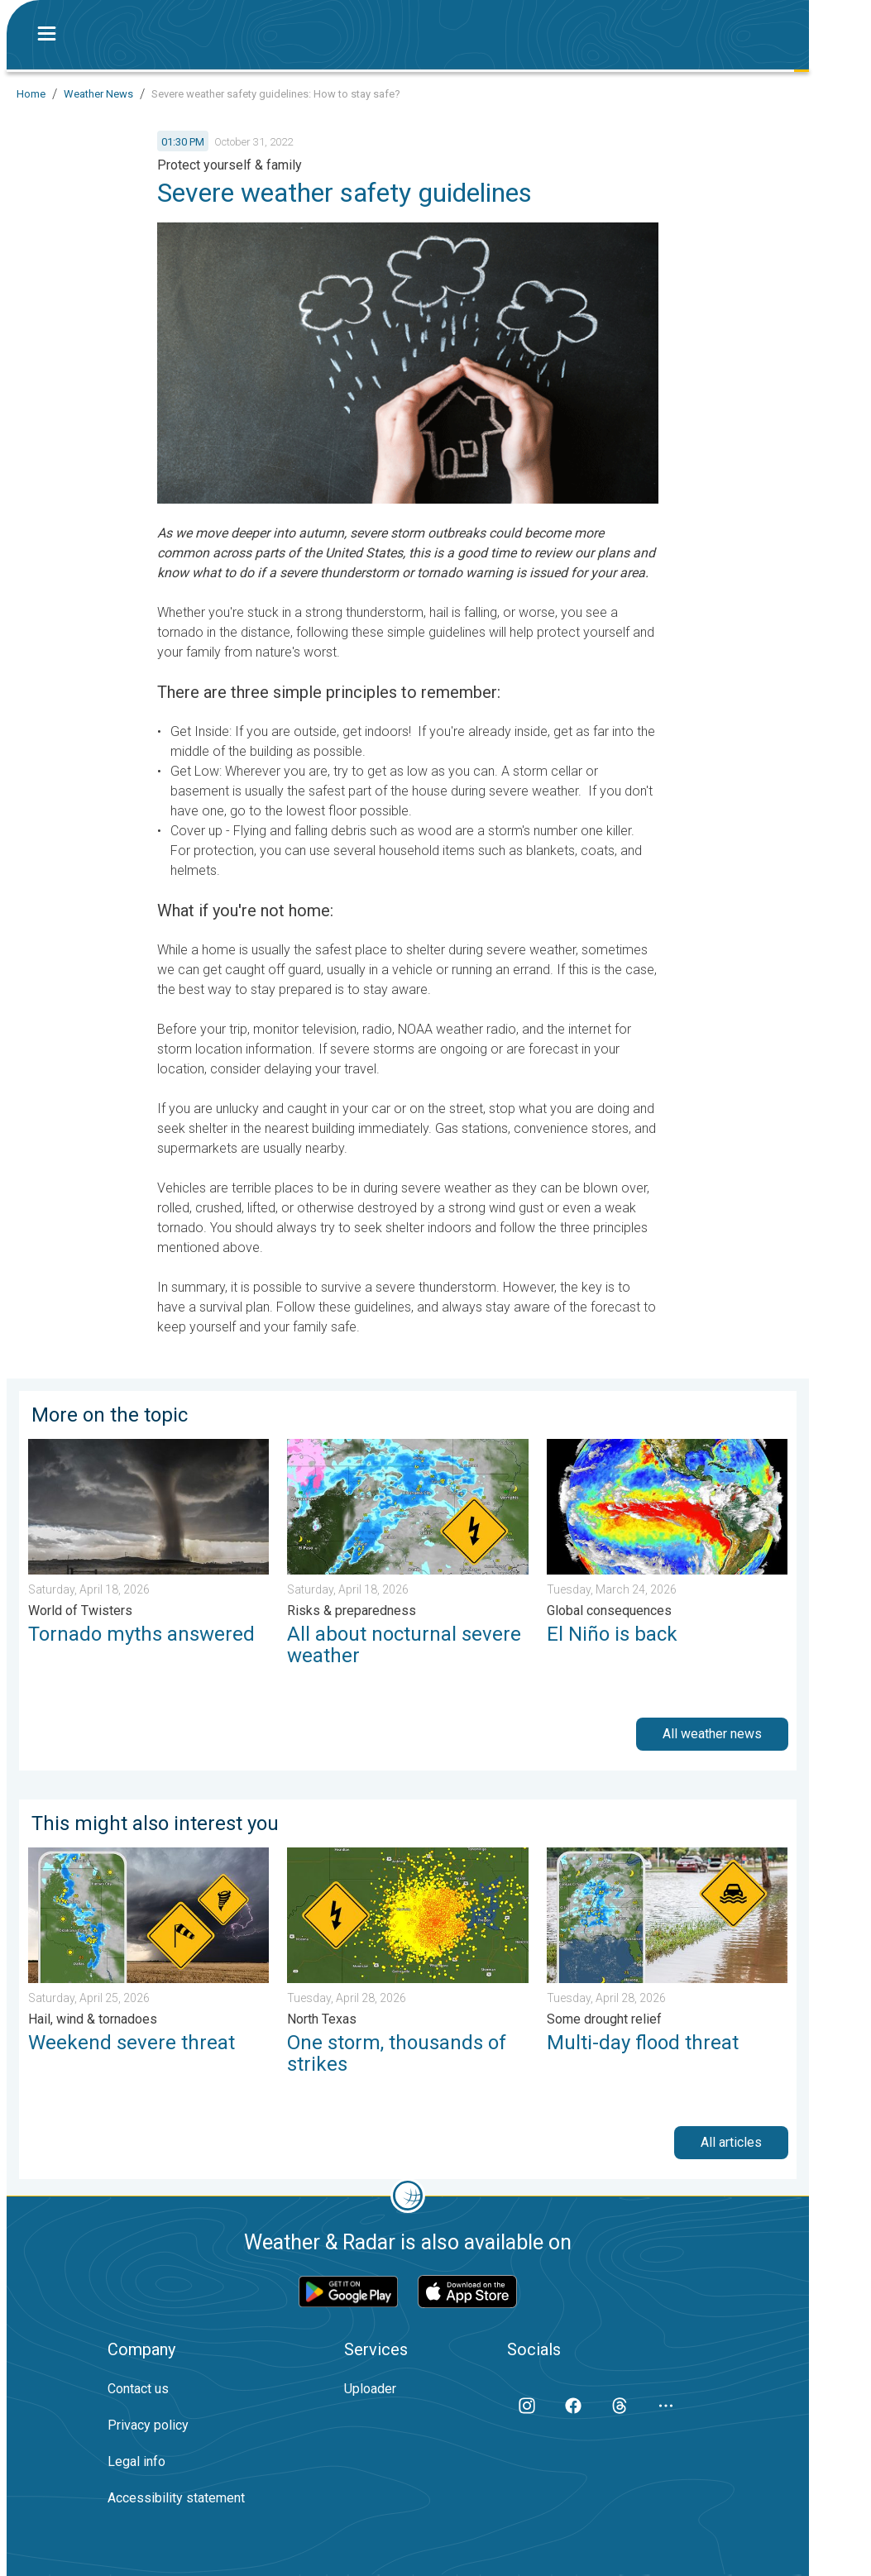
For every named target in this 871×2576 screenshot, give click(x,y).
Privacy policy (148, 2425)
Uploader (370, 2389)
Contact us (138, 2389)
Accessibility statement (176, 2498)
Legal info (136, 2461)
